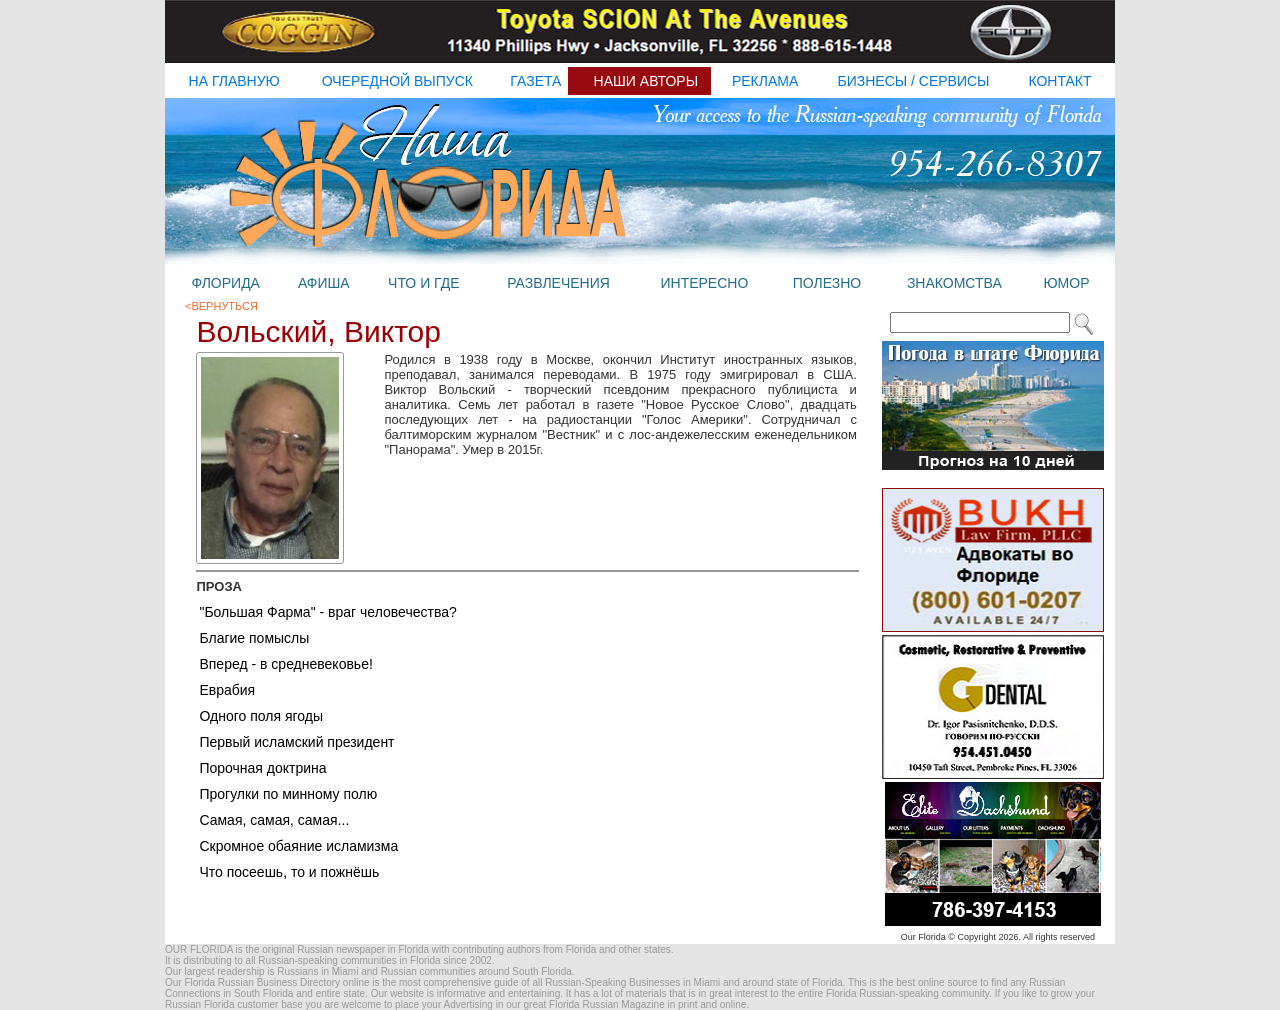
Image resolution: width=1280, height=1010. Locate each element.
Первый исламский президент (296, 742)
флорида (225, 283)
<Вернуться (221, 306)
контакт (1059, 81)
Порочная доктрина (262, 768)
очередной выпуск (397, 81)
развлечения (558, 283)
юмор (1066, 283)
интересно (704, 283)
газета (535, 81)
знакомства (954, 283)
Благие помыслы (254, 638)
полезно (827, 283)
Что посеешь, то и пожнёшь (289, 872)
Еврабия (227, 690)
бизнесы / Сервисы (914, 81)
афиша (324, 283)
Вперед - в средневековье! (285, 664)
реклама (765, 81)
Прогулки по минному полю (288, 794)
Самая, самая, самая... (274, 820)
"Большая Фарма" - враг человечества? (327, 612)
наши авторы (646, 81)
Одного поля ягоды (261, 716)
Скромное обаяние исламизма (298, 846)
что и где (423, 283)
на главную (234, 81)
